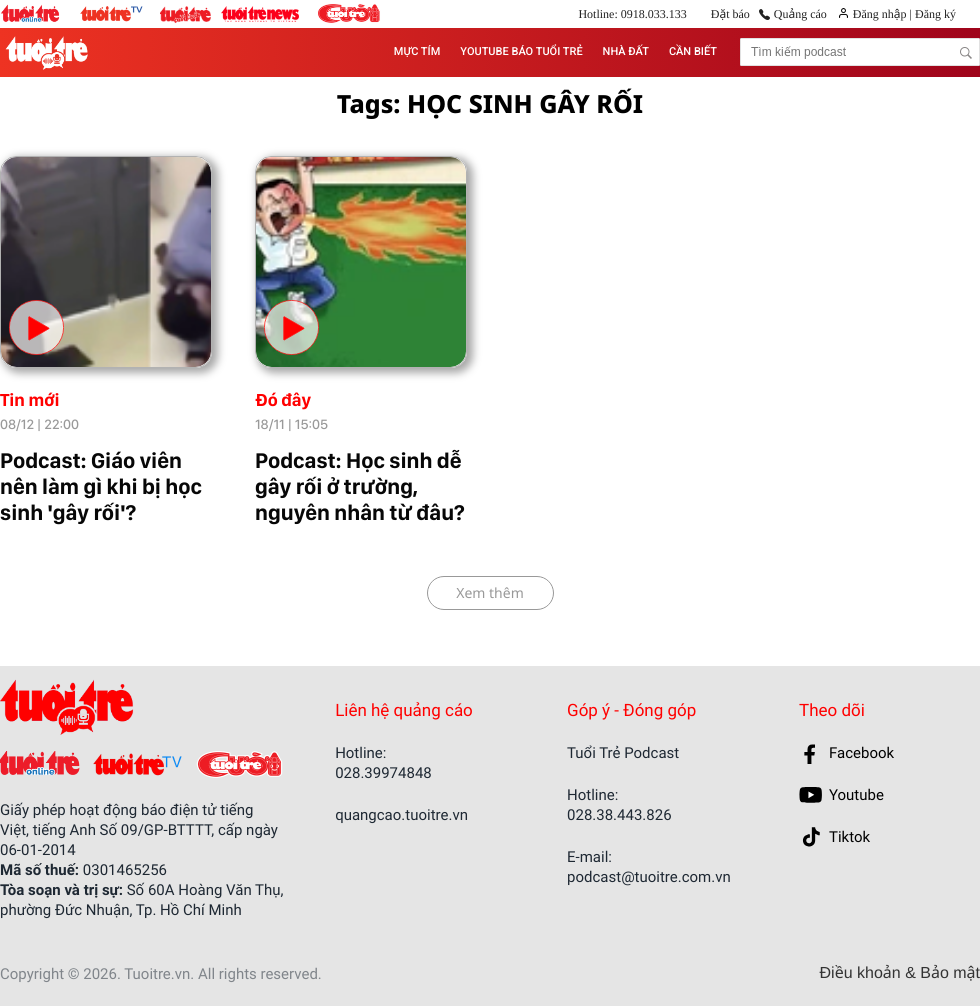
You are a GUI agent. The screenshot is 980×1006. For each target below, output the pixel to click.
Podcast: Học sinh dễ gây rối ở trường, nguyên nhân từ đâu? (360, 487)
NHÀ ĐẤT (626, 51)
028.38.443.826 (619, 815)
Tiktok (849, 837)
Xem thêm (490, 593)
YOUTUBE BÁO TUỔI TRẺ (521, 51)
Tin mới (30, 400)
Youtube (856, 795)
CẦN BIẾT (693, 51)
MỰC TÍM (417, 51)
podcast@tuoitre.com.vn (649, 877)
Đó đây (283, 400)
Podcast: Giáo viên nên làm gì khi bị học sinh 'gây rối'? (101, 487)
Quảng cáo (800, 14)
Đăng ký (934, 14)
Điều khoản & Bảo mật (900, 974)
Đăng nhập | (882, 14)
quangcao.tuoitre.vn (401, 815)
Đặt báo (730, 14)
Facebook (861, 753)
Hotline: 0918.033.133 (632, 14)
